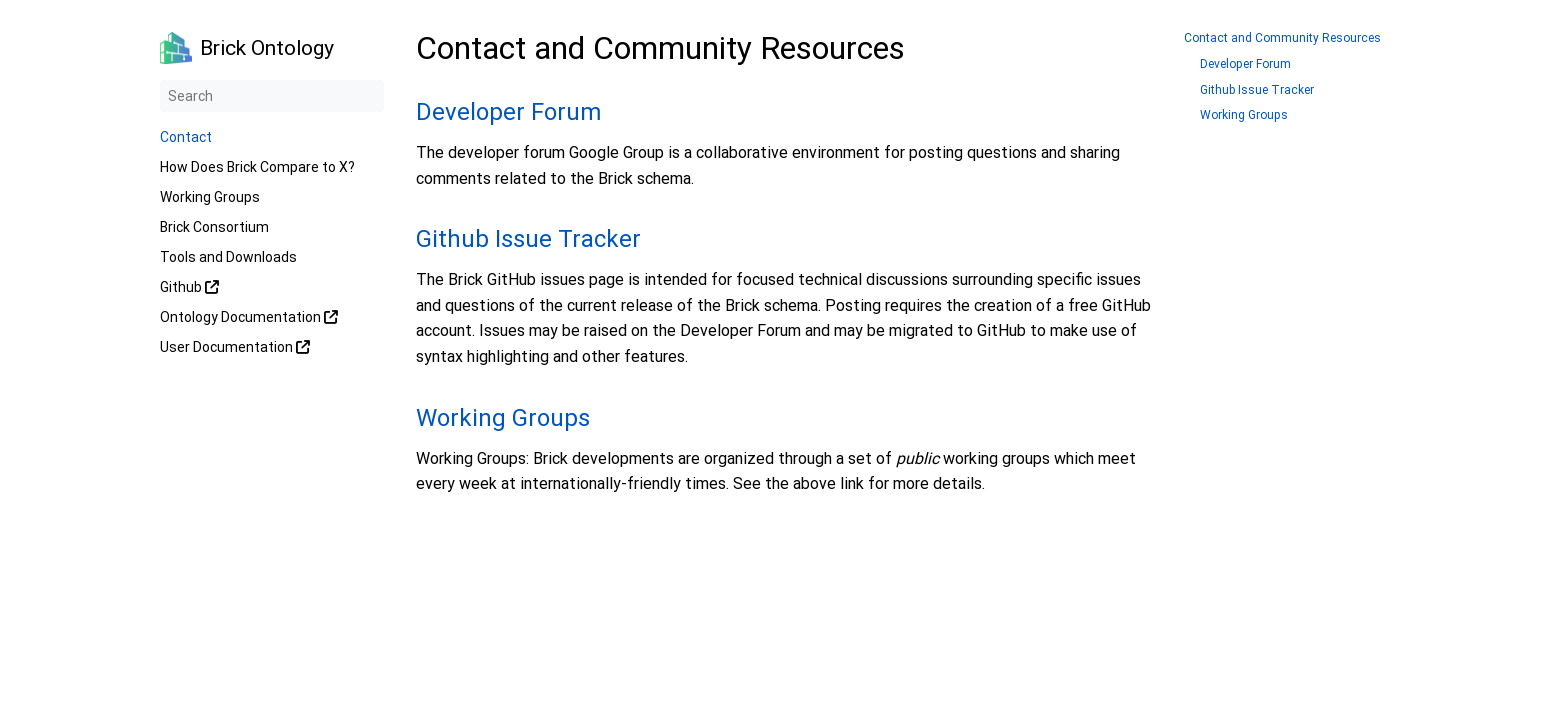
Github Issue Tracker (528, 239)
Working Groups (210, 197)
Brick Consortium (214, 227)
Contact (186, 137)
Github (189, 287)
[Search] (272, 96)
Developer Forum (508, 112)
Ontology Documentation (249, 317)
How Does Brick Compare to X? (257, 167)
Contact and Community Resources (1282, 38)
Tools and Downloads (228, 257)
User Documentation (235, 347)
